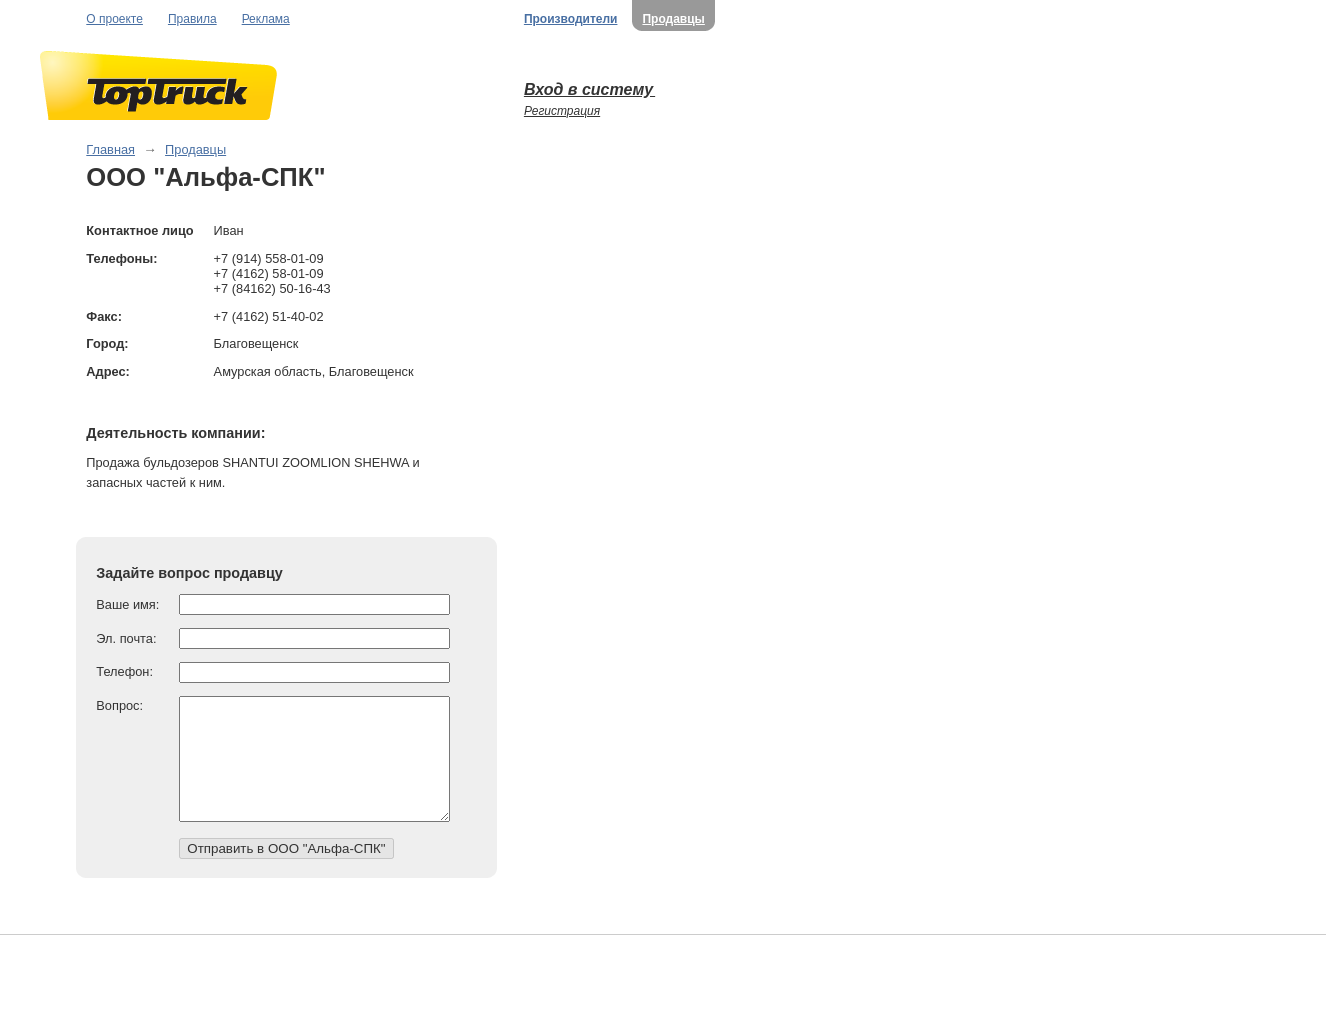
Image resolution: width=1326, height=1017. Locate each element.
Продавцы (673, 19)
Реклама (266, 19)
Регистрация (562, 111)
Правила (192, 19)
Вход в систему (589, 89)
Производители (571, 19)
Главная (110, 149)
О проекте (114, 19)
